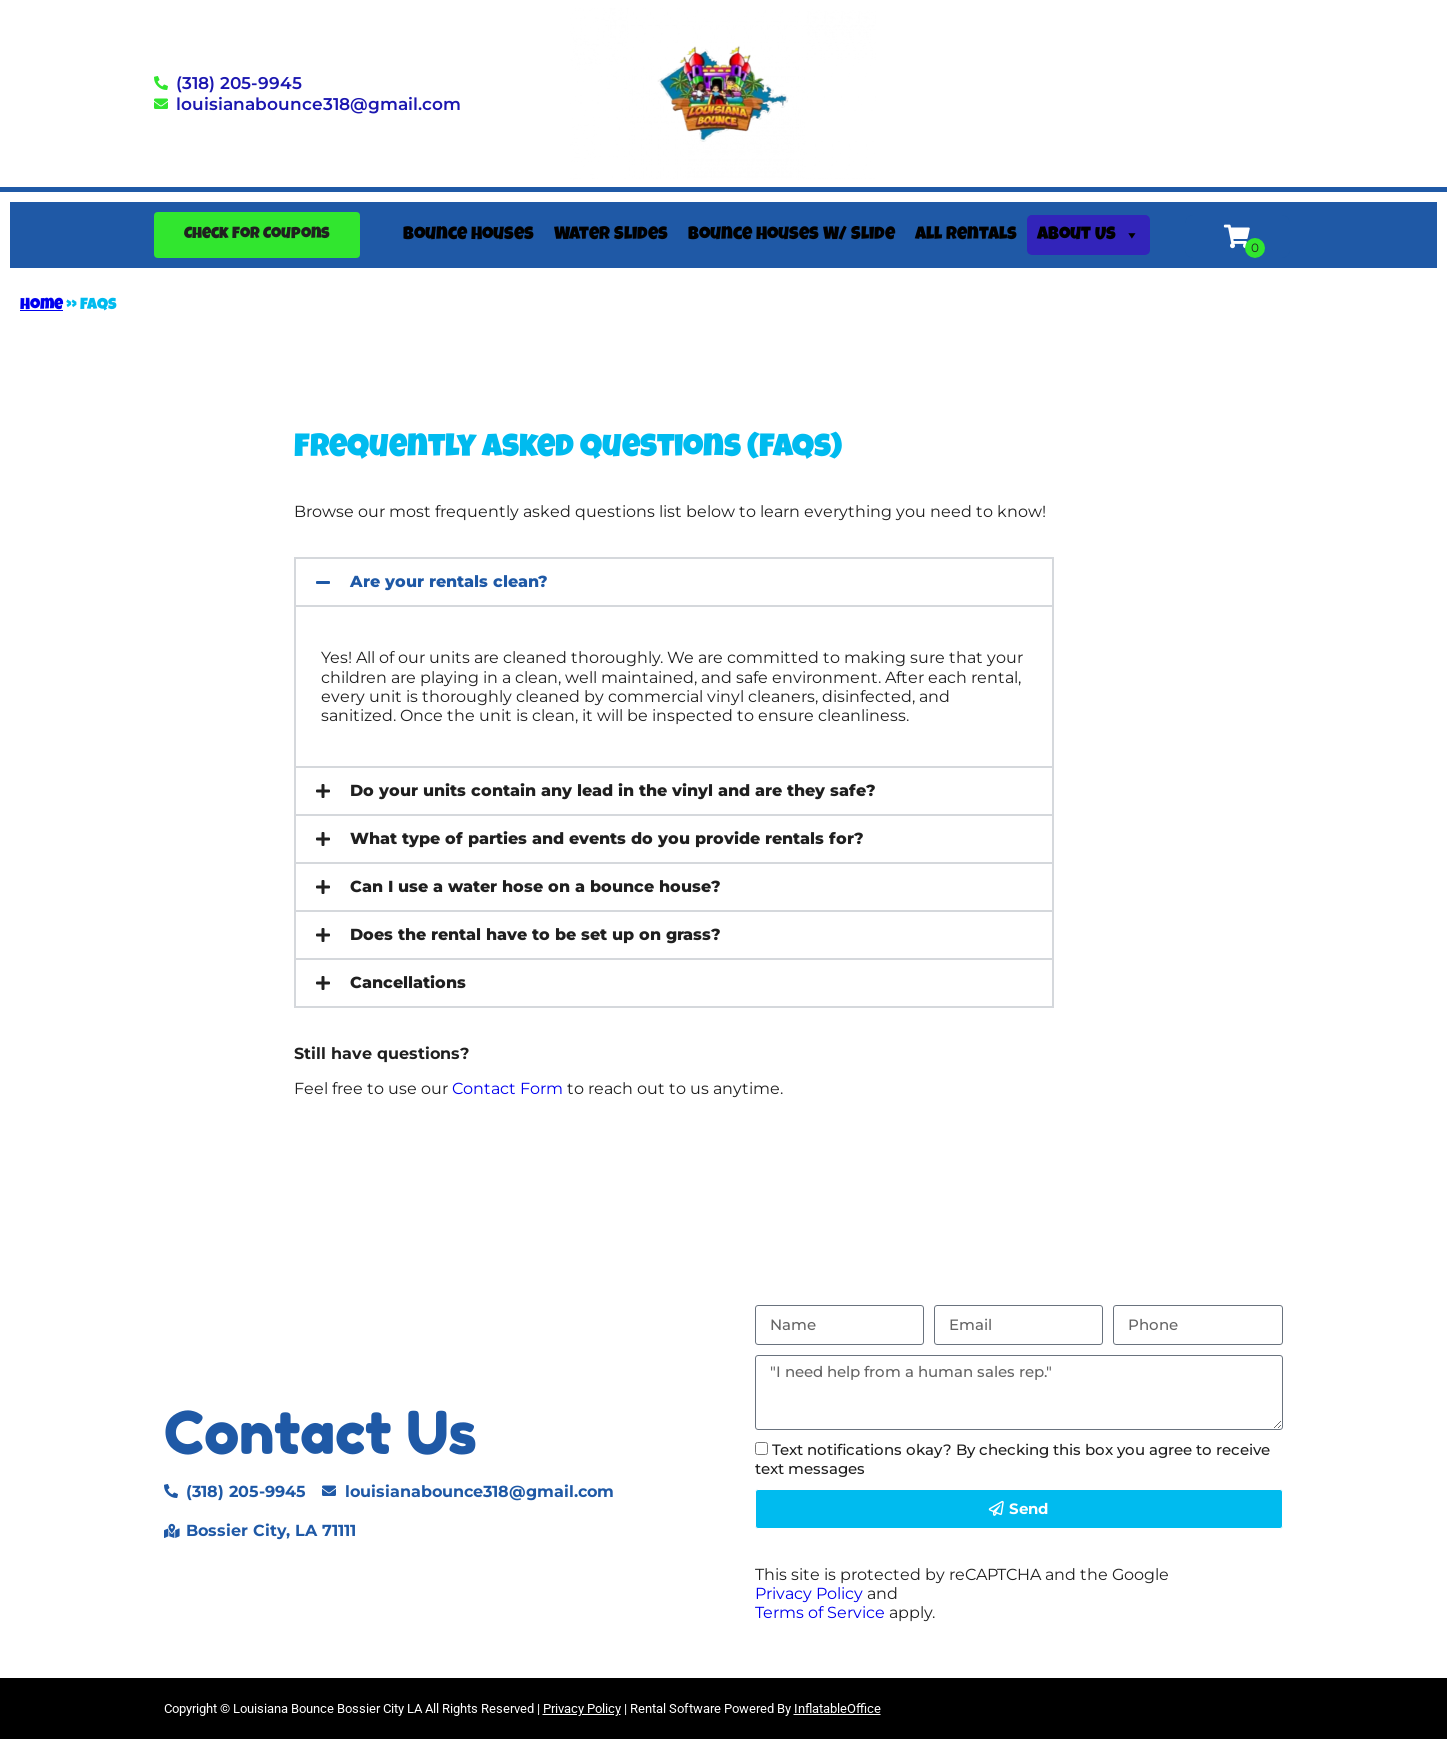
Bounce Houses (468, 235)
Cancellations (408, 982)
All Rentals (966, 235)
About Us (1088, 235)
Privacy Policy (809, 1593)
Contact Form (507, 1088)
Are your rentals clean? (449, 581)
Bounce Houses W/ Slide (791, 235)
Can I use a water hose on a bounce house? (535, 886)
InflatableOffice (837, 1708)
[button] (674, 582)
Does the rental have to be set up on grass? (535, 934)
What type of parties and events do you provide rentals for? (607, 838)
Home (41, 306)
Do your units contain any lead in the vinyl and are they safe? (613, 790)
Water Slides (611, 235)
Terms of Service (820, 1612)
